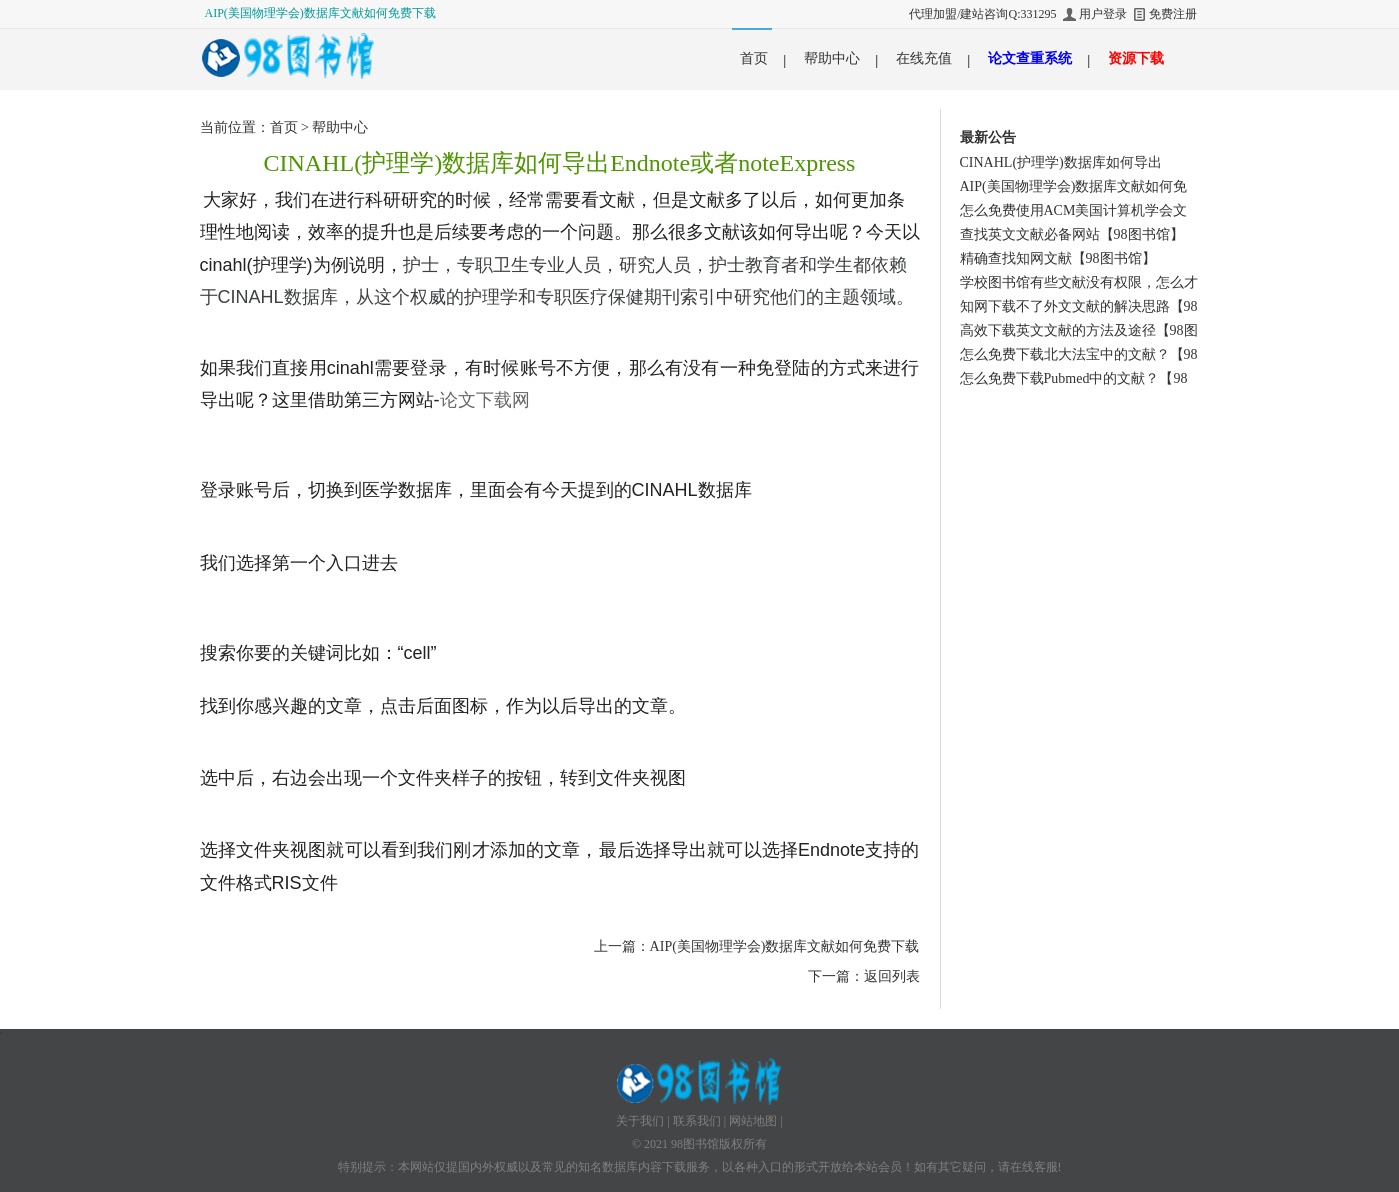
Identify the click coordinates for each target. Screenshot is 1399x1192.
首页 (754, 58)
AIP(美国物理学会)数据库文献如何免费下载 (320, 13)
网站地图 (753, 1121)
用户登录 (1103, 14)
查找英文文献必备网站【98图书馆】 (1072, 234)
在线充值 (924, 58)
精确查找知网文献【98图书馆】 (1058, 258)
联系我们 (697, 1121)
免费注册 (1173, 14)
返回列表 (892, 976)
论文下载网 (485, 400)
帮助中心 (832, 58)
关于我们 (640, 1121)
